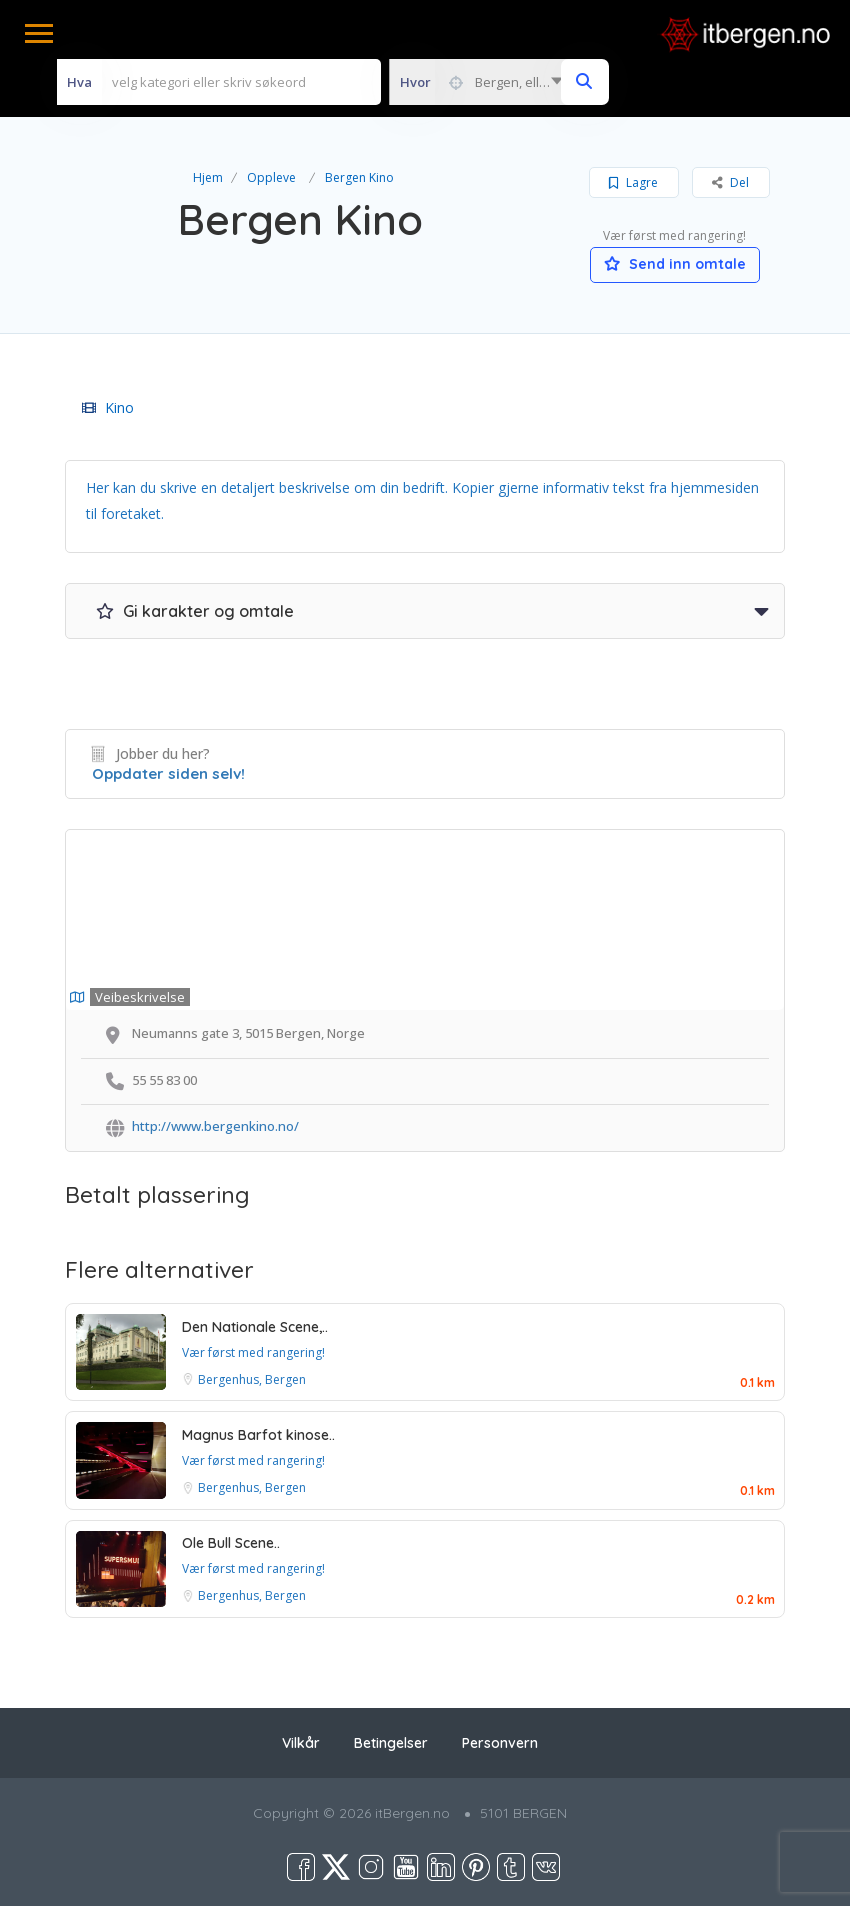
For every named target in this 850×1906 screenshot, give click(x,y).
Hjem (208, 177)
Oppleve (271, 177)
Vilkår (301, 1743)
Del (730, 182)
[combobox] (481, 82)
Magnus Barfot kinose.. (258, 1435)
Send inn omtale (675, 264)
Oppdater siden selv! (168, 773)
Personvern (500, 1743)
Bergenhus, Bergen (252, 1379)
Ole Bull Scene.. (231, 1543)
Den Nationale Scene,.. (255, 1327)
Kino (108, 407)
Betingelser (391, 1743)
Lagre (633, 182)
